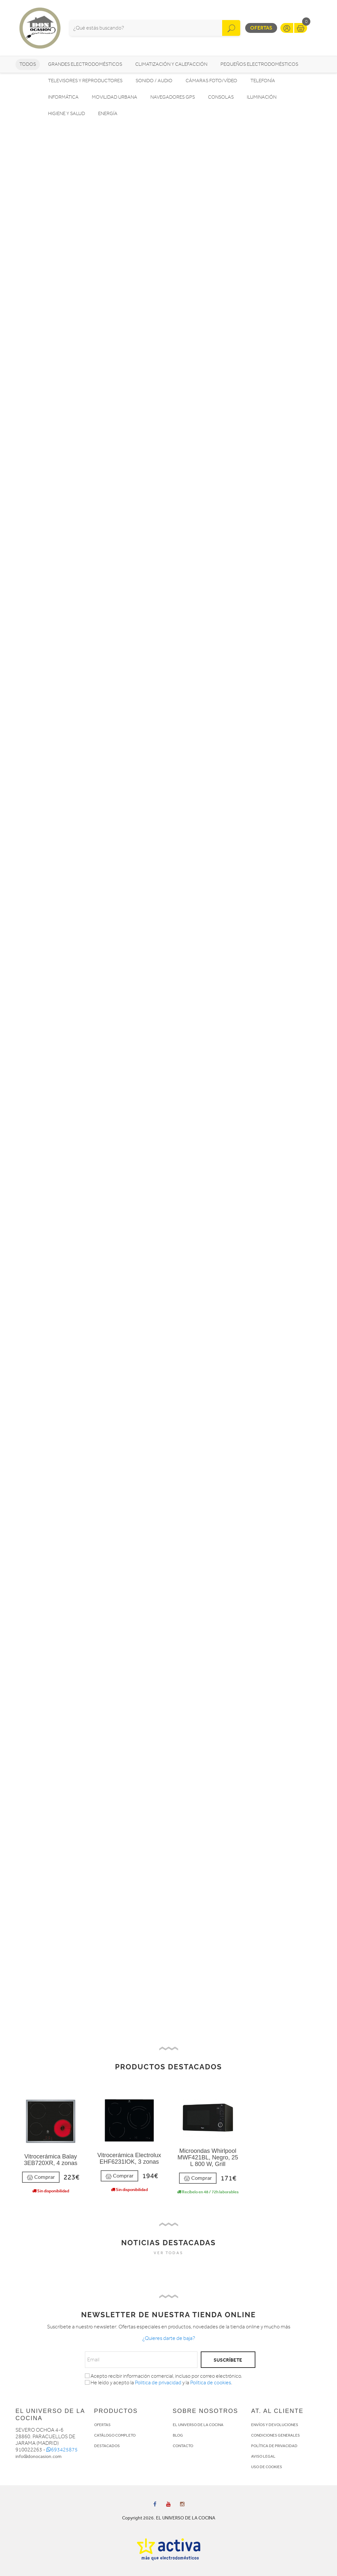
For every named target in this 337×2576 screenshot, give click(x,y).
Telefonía (262, 81)
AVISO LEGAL (263, 2456)
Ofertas (261, 28)
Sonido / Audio (154, 81)
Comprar (41, 2177)
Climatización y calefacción (171, 64)
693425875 (62, 2450)
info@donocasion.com (38, 2456)
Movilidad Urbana (114, 97)
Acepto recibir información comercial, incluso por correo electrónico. (163, 2376)
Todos (27, 64)
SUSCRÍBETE (228, 2360)
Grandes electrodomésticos (85, 64)
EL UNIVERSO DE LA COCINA (198, 2424)
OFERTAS (102, 2424)
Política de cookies (210, 2383)
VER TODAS (168, 2253)
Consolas (221, 97)
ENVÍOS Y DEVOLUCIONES (274, 2424)
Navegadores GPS (172, 97)
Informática (63, 97)
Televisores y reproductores (85, 81)
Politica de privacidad (158, 2383)
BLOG (178, 2435)
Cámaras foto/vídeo (211, 81)
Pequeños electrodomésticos (259, 64)
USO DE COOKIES (266, 2467)
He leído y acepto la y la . (158, 2383)
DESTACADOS (107, 2446)
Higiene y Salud (66, 113)
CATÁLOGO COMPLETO (115, 2435)
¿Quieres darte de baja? (168, 2338)
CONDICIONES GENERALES (275, 2435)
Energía (107, 113)
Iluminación (261, 97)
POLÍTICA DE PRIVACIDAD (274, 2446)
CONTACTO (183, 2446)
